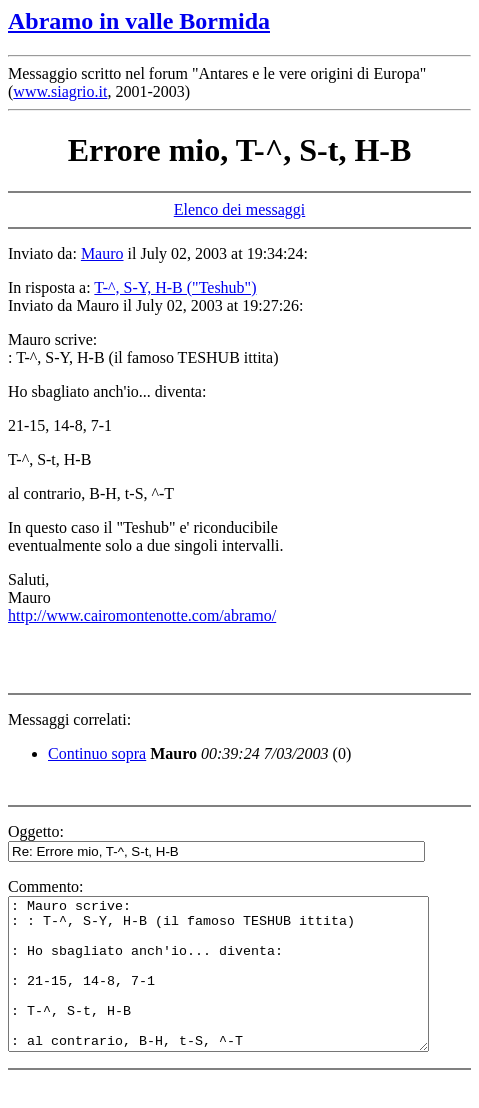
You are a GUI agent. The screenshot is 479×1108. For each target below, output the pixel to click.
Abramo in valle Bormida (139, 21)
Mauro (102, 253)
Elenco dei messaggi (240, 209)
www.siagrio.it (60, 91)
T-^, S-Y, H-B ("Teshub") (175, 287)
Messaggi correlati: (69, 719)
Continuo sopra (97, 753)
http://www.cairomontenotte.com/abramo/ (142, 615)
